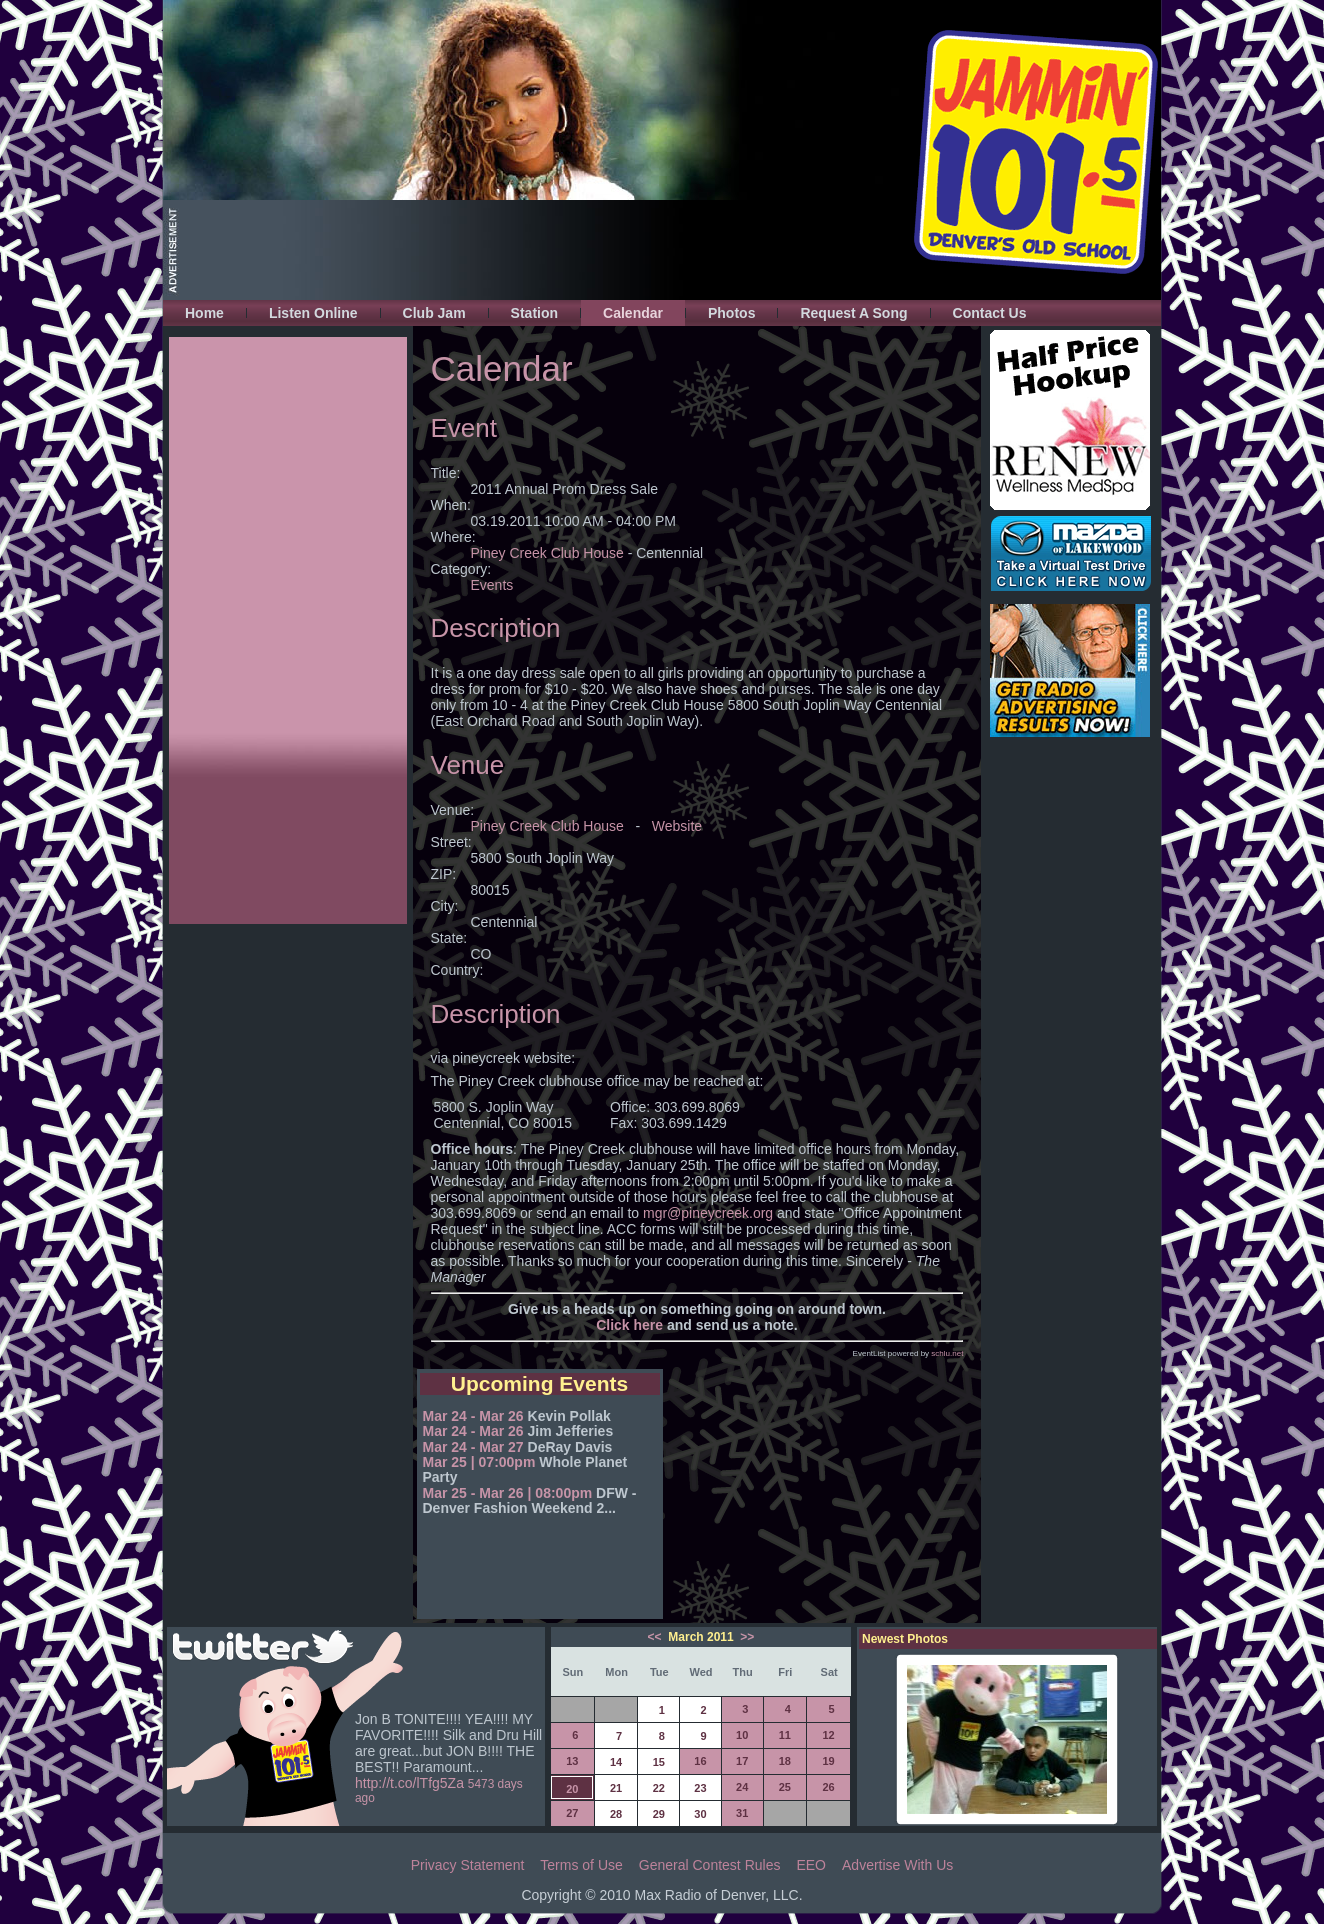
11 (785, 1735)
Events (492, 585)
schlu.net (947, 1353)
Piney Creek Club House (547, 553)
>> (745, 1637)
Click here (629, 1325)
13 (572, 1761)
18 (785, 1761)
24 (742, 1787)
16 (700, 1761)
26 (828, 1787)
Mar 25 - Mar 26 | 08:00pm (508, 1493)
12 (828, 1735)
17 (742, 1761)
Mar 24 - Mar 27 (473, 1447)
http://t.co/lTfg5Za (409, 1783)
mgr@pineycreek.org (708, 1213)
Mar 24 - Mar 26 (473, 1416)
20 (572, 1789)
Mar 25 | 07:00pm (479, 1462)
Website (677, 826)
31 (742, 1813)
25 (785, 1787)
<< (656, 1637)
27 (572, 1813)
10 (742, 1735)
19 (828, 1761)
